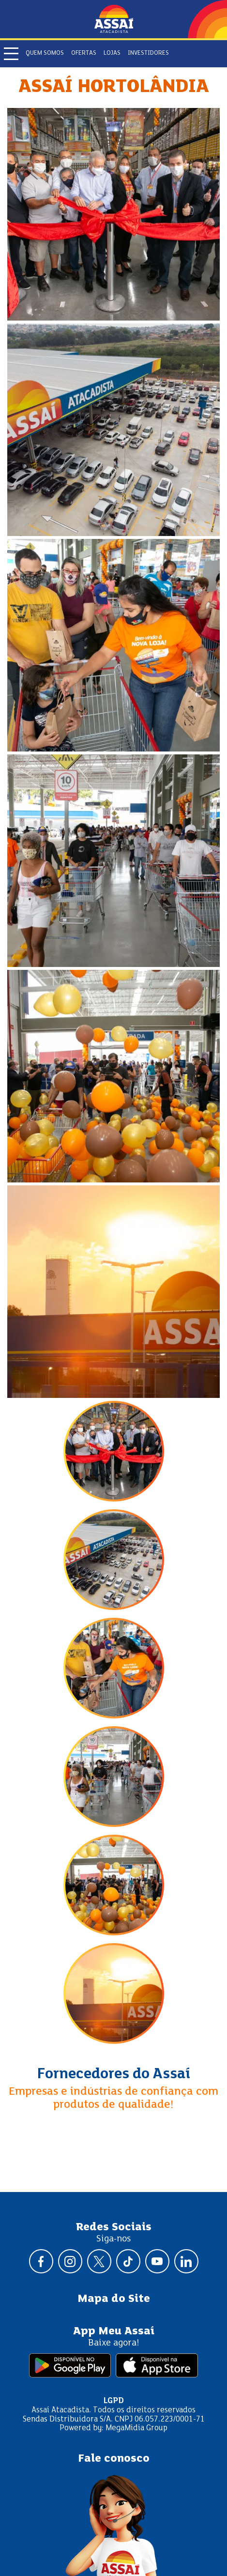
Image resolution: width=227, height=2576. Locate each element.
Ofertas (83, 53)
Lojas (112, 53)
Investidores (148, 53)
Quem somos (45, 53)
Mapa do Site (113, 2299)
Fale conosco (114, 2459)
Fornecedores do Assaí (113, 2074)
